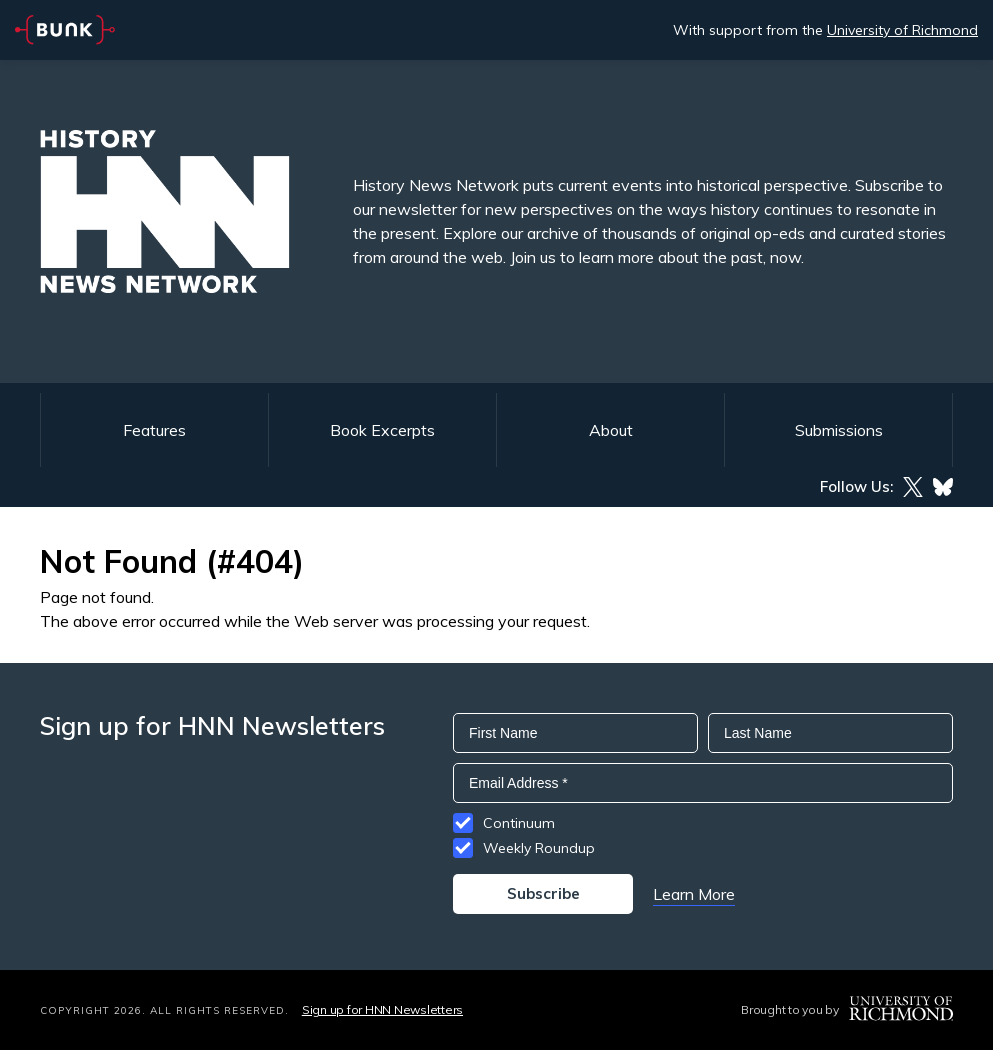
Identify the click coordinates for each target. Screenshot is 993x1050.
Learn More (694, 894)
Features (154, 430)
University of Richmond (902, 30)
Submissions (839, 430)
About (611, 430)
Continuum (519, 823)
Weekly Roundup (539, 848)
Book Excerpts (382, 430)
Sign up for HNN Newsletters (382, 1009)
